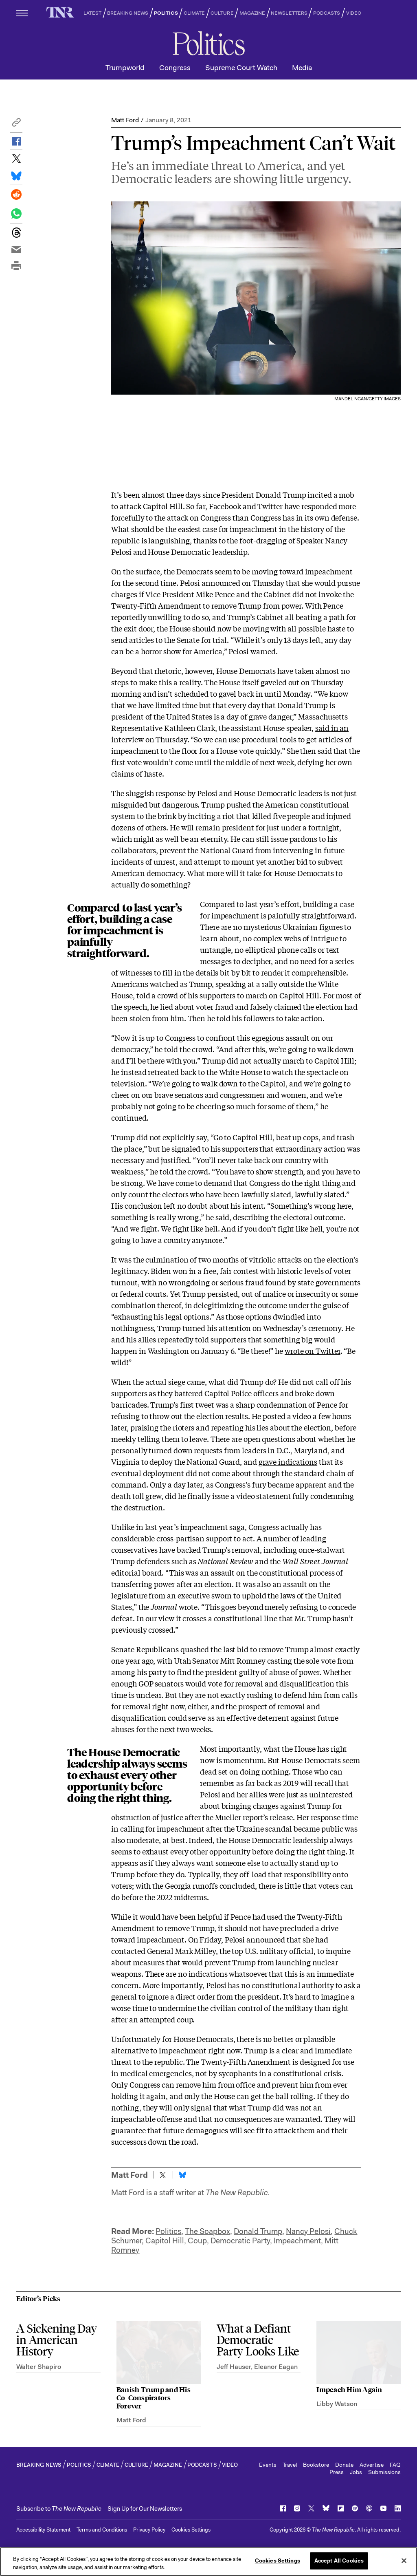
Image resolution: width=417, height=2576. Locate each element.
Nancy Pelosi (308, 2231)
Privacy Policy (149, 2529)
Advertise (372, 2464)
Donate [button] (344, 2464)
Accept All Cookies (339, 2560)
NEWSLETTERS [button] (289, 13)
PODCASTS (326, 13)
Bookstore (316, 2464)
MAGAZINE (252, 13)
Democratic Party (240, 2241)
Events (268, 2464)
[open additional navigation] (22, 12)
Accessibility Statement (43, 2529)
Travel (290, 2464)
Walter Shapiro (38, 2366)
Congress (175, 68)
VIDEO (353, 13)
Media (302, 68)
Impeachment (297, 2241)
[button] (16, 124)
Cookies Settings (191, 2529)
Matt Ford (125, 120)
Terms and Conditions (102, 2529)
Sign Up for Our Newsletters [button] (145, 2509)
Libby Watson (336, 2403)
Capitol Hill (164, 2241)
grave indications (288, 1461)
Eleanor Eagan (276, 2366)
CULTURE (222, 13)
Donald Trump (258, 2231)
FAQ (395, 2464)
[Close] (404, 2560)
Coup (197, 2241)
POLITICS (166, 13)
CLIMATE (194, 13)
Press (336, 2472)
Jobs (356, 2472)
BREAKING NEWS (127, 13)
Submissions (384, 2472)
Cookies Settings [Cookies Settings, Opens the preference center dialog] (277, 2560)
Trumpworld (125, 68)
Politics (168, 2231)
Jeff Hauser (234, 2366)
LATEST (92, 13)
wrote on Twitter (312, 1350)
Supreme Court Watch (241, 68)
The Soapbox (207, 2231)
